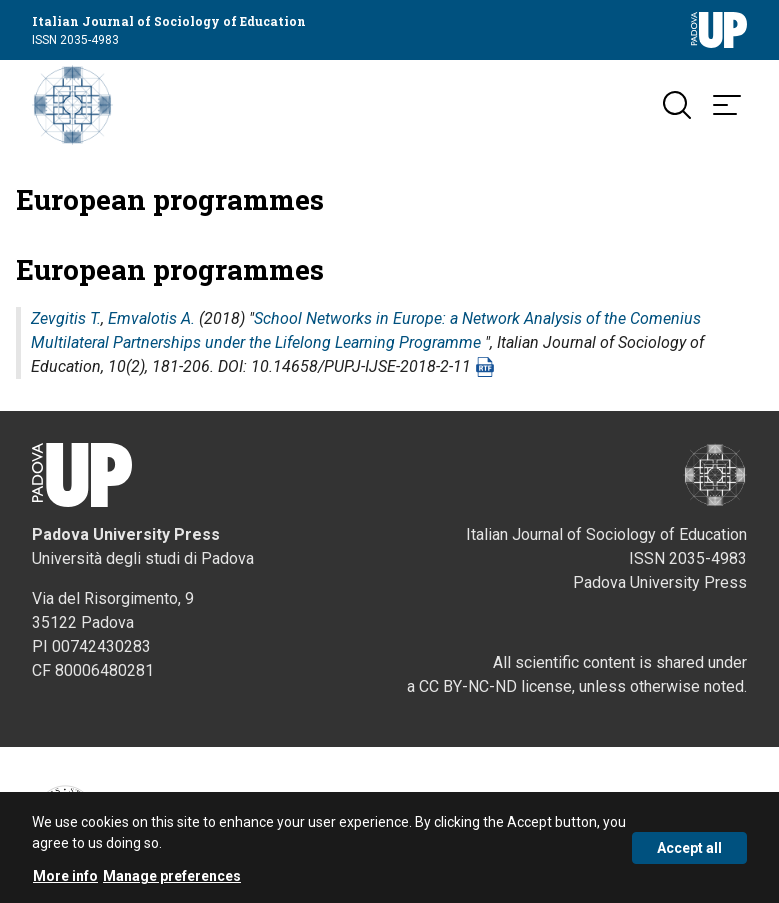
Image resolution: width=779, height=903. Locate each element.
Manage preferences (172, 883)
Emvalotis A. (151, 318)
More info (65, 883)
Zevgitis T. (66, 318)
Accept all (689, 855)
